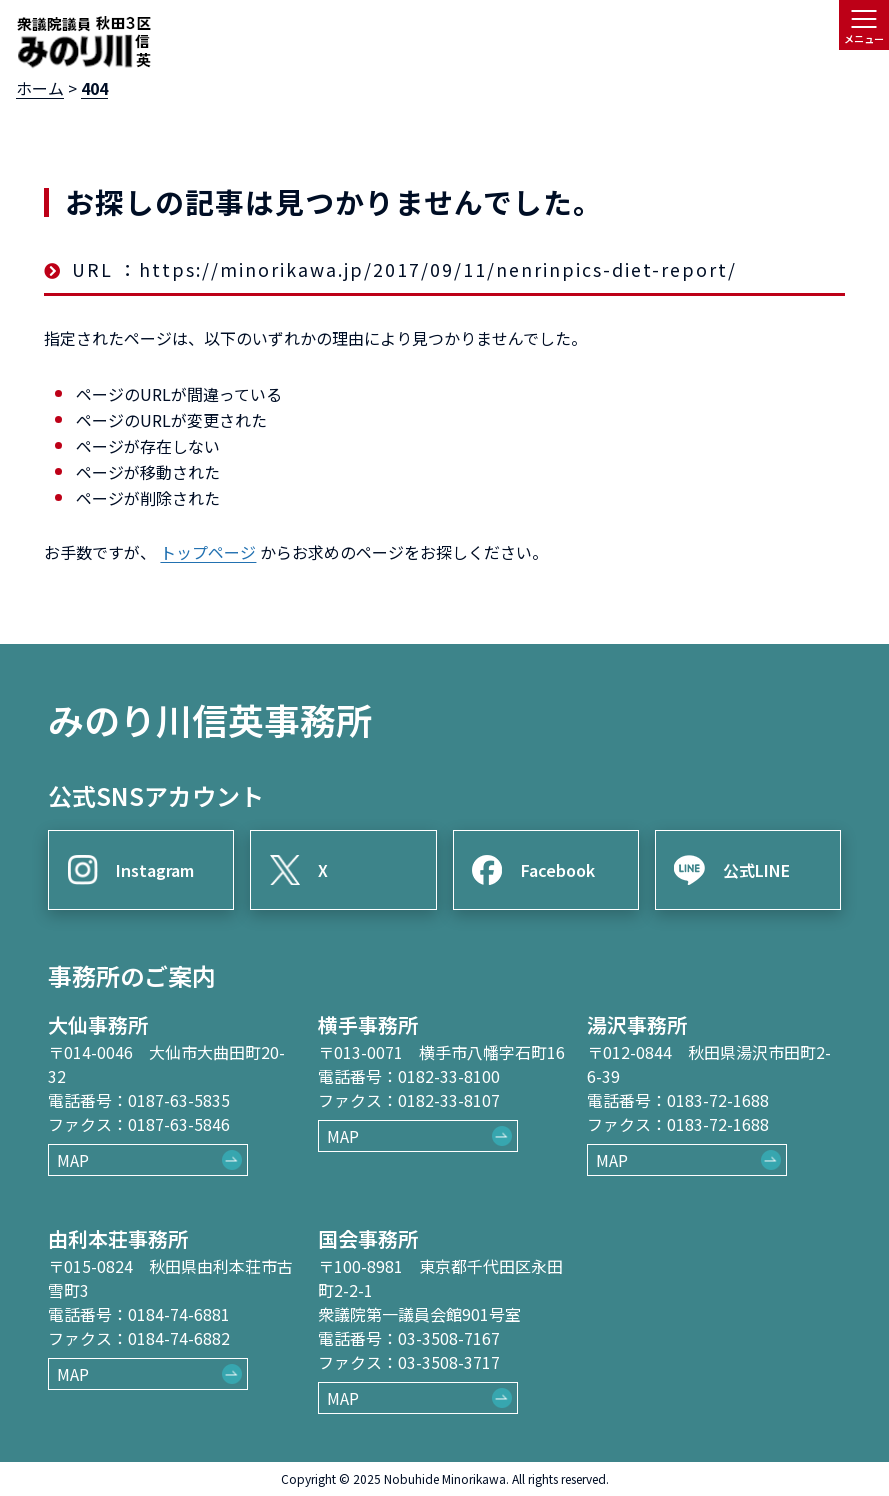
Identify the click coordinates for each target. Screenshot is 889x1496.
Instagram (155, 870)
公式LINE (756, 870)
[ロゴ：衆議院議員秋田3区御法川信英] (83, 42)
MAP (73, 1160)
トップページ (208, 552)
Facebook (558, 870)
